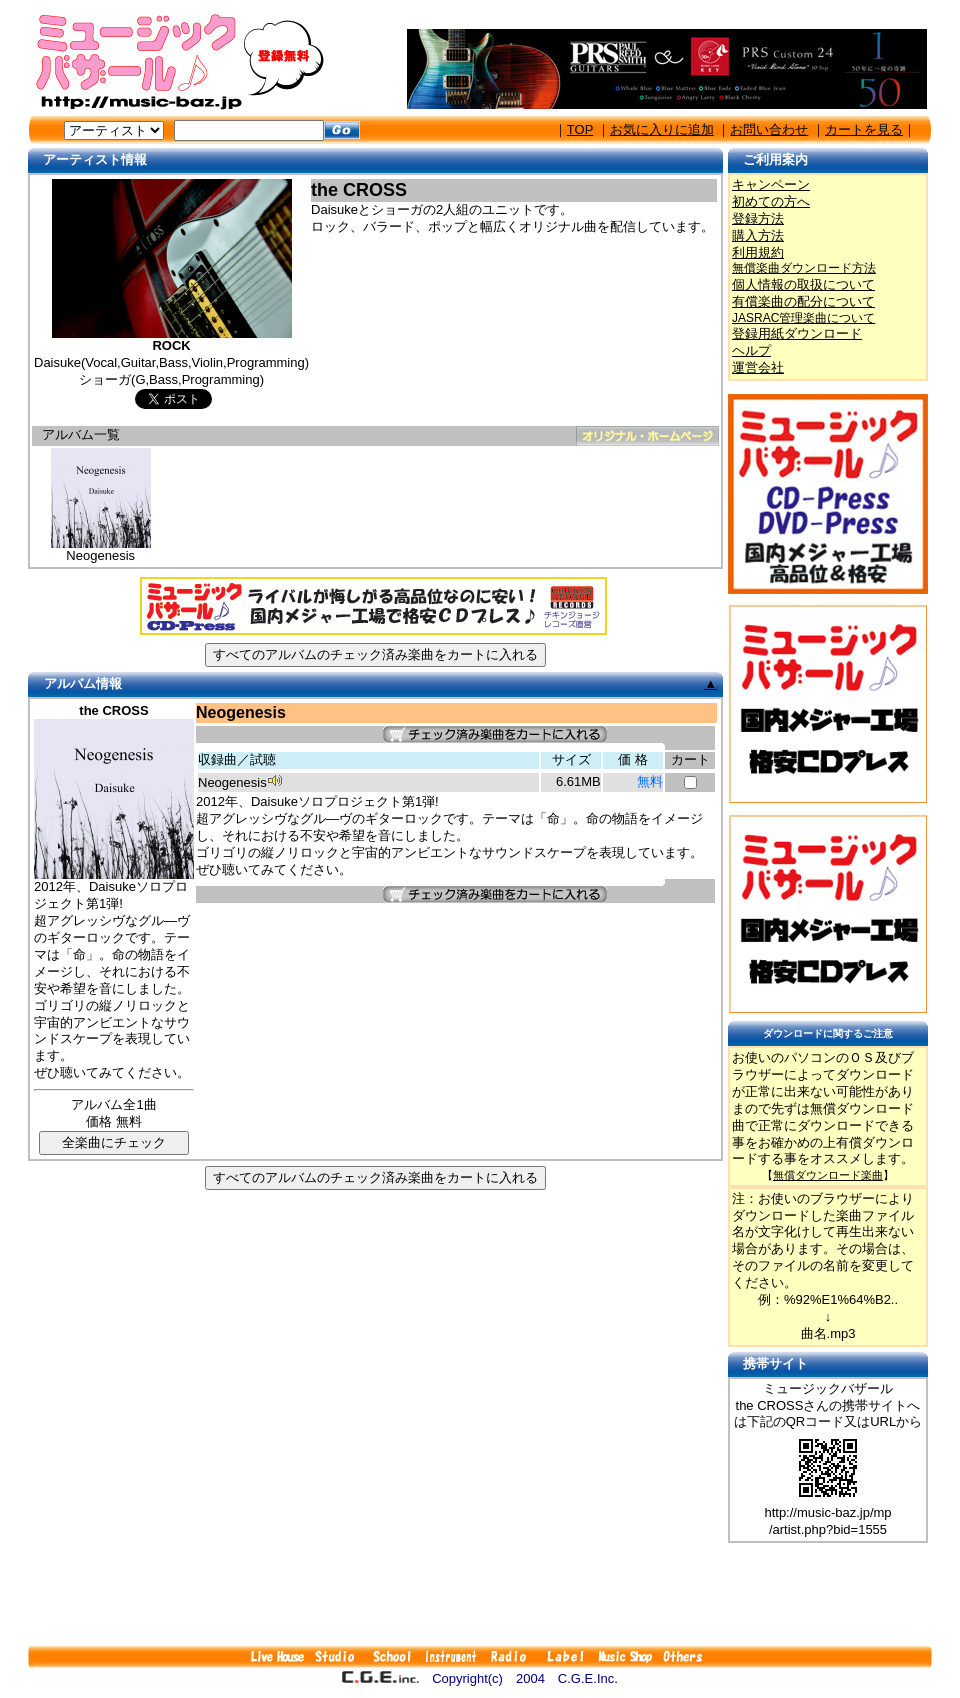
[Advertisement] (480, 1594)
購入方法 (758, 235)
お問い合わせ (769, 129)
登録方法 (758, 218)
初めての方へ (771, 201)
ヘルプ (751, 350)
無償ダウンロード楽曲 (828, 1175)
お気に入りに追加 (662, 129)
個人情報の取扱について (803, 284)
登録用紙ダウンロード (797, 333)
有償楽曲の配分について (803, 301)
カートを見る (864, 129)
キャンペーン (771, 184)
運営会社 (758, 367)
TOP (580, 129)
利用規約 (758, 252)
